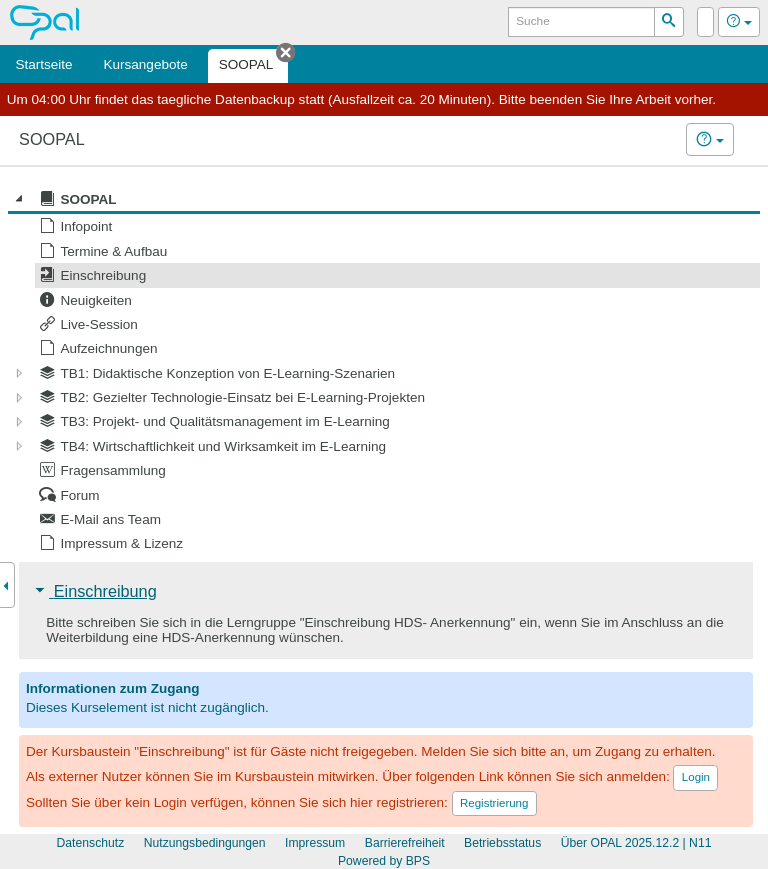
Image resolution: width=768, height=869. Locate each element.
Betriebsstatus (502, 843)
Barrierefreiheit (405, 843)
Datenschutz (91, 843)
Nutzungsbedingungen (205, 843)
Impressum (315, 843)
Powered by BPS (384, 861)
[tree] (384, 371)
